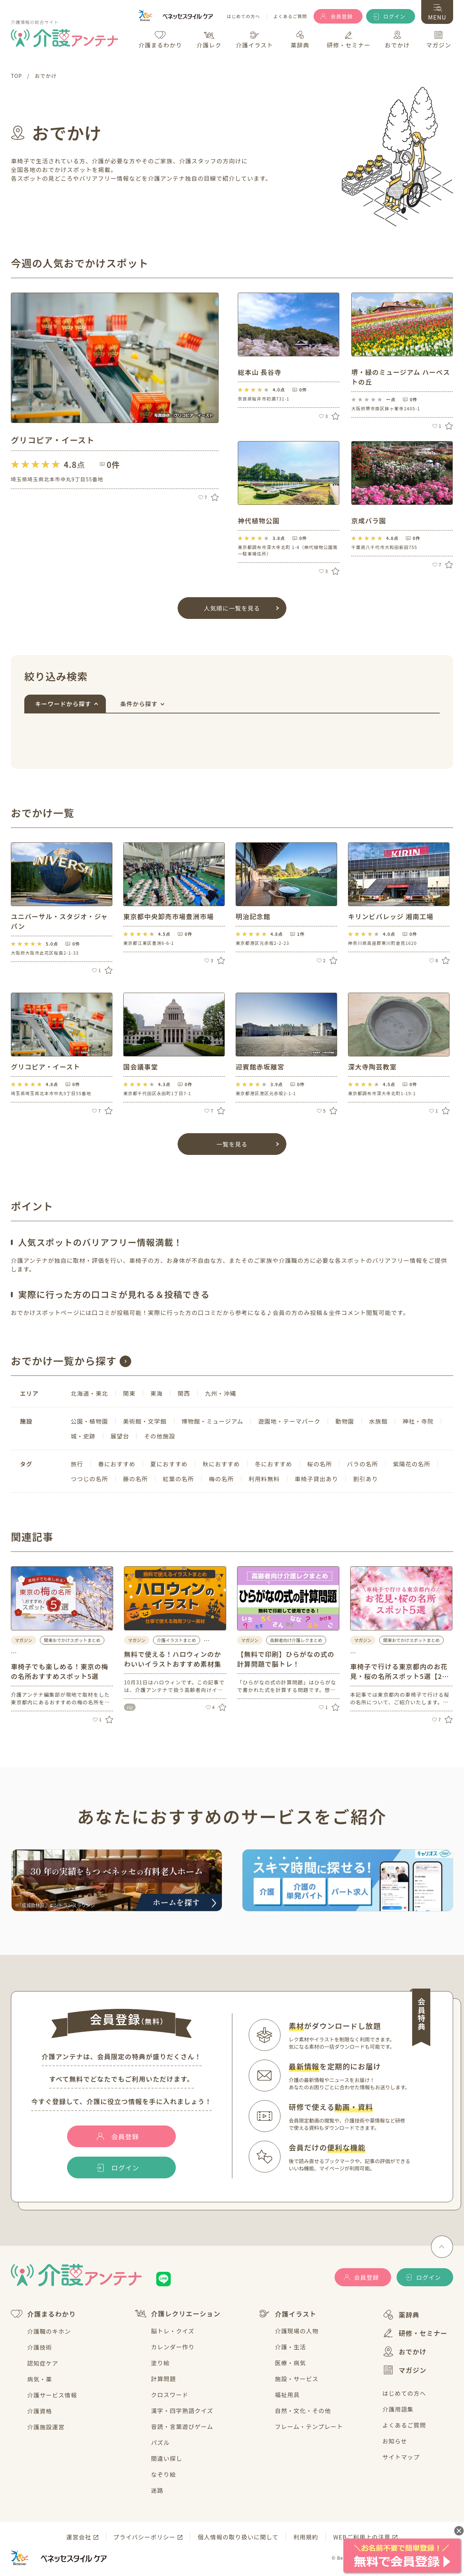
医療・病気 (290, 2362)
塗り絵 (160, 2362)
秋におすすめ (221, 1463)
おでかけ (404, 2351)
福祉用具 (287, 2394)
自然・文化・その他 (303, 2410)
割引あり (365, 1478)
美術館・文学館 (144, 1421)
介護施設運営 (46, 2426)
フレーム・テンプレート (309, 2426)
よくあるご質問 (290, 16)
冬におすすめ (273, 1463)
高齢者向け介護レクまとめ (296, 1640)
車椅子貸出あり (316, 1478)
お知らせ (394, 2441)
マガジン (404, 2370)
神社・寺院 (418, 1421)
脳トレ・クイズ (173, 2330)
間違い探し (166, 2458)
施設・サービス (296, 2378)
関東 (129, 1393)
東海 (156, 1393)
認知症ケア (42, 2363)
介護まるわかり (43, 2314)
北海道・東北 (89, 1393)
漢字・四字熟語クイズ (182, 2410)
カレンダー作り (173, 2346)
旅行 (77, 1463)
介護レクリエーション (178, 2313)
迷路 (157, 2490)
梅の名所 (221, 1478)
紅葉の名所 (178, 1478)
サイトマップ (401, 2457)
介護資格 (39, 2411)
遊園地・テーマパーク (289, 1421)
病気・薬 (39, 2379)
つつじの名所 (89, 1478)
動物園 (344, 1421)
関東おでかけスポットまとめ (72, 1640)
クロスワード (169, 2394)
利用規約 (305, 2537)
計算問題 (163, 2378)
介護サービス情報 (52, 2395)
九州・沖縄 (220, 1393)
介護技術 (39, 2347)
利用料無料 (264, 1478)
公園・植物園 (89, 1421)
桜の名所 (319, 1463)
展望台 (120, 1436)
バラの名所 (362, 1463)
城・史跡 (83, 1436)
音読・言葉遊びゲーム (182, 2426)
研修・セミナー (414, 2333)
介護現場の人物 (296, 2330)
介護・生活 (290, 2346)
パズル (160, 2442)
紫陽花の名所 (411, 1463)
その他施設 (159, 1436)
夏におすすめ (169, 1463)
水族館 (378, 1421)
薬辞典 (401, 2315)
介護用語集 (398, 2409)
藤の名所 (135, 1478)
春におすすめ (116, 1463)
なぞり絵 (163, 2474)
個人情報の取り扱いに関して (238, 2537)
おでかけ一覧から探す (64, 1360)
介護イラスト (287, 2314)
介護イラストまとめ (176, 1640)
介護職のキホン (49, 2331)
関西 (184, 1393)
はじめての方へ (243, 16)
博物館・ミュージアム (213, 1421)
